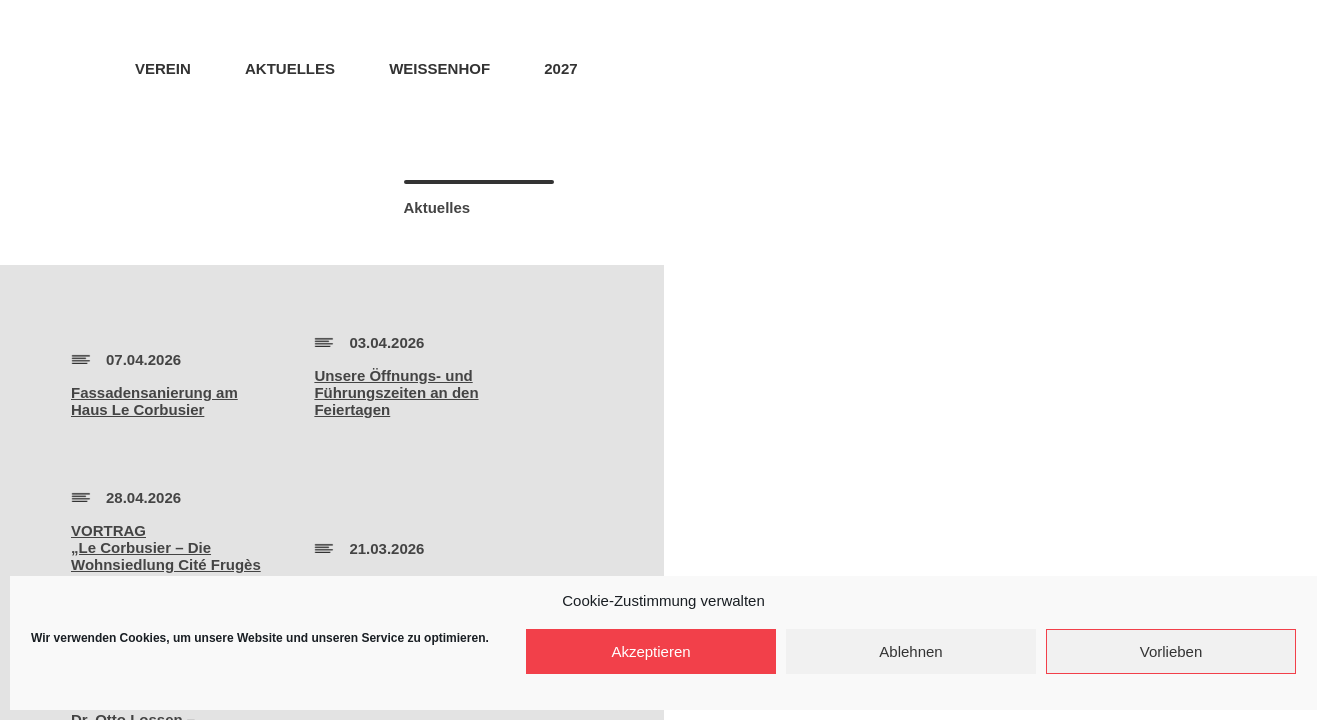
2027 (560, 68)
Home (78, 67)
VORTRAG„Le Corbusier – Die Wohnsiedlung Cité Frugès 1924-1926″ (166, 556)
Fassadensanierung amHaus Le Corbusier (154, 401)
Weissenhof (439, 68)
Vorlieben (1171, 651)
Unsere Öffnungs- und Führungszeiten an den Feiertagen (396, 392)
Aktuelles (290, 68)
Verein (163, 68)
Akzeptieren (650, 651)
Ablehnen (910, 651)
